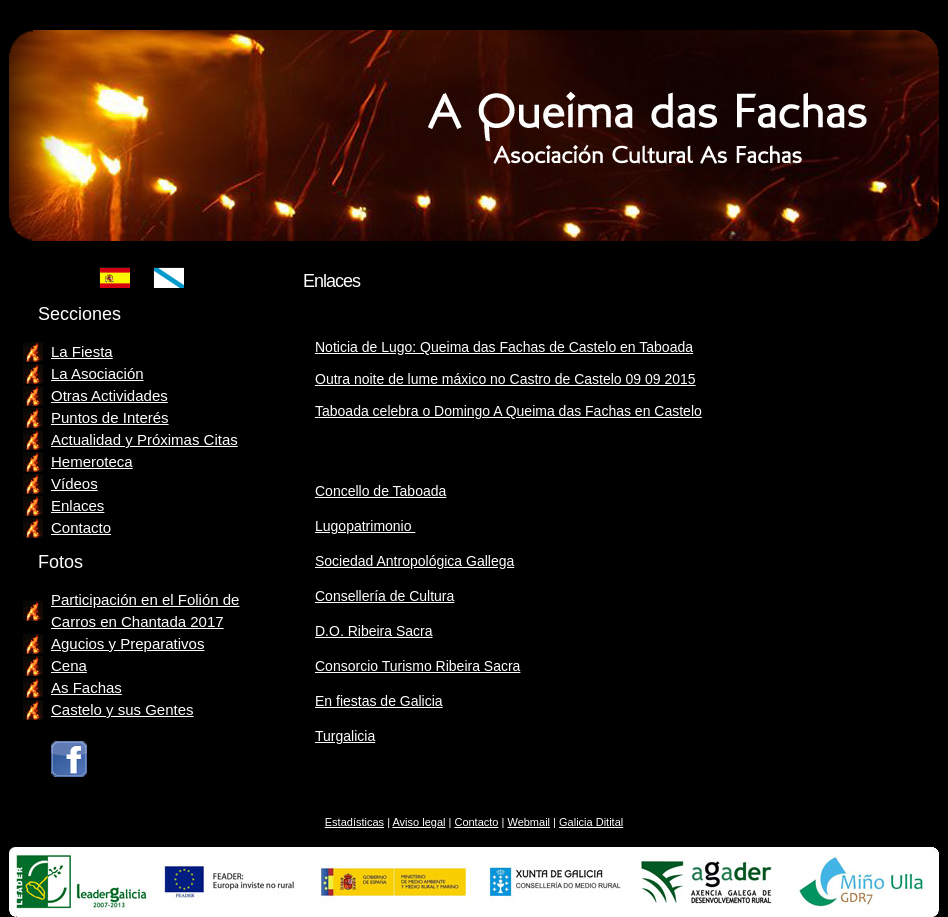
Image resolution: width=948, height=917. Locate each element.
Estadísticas (354, 822)
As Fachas (86, 687)
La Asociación (97, 373)
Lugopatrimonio (365, 526)
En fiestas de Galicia (379, 701)
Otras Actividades (109, 395)
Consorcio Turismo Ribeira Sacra (417, 666)
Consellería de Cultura (384, 596)
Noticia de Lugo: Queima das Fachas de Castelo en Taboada (504, 347)
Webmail (528, 822)
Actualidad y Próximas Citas (144, 439)
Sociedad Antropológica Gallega (414, 561)
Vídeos (74, 483)
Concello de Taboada (380, 491)
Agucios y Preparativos (127, 643)
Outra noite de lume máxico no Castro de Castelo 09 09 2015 (505, 379)
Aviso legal (418, 822)
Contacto (81, 527)
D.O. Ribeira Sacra (373, 631)
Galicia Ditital (591, 822)
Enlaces (77, 505)
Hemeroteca (92, 461)
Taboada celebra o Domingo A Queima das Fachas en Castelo (508, 411)
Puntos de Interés (110, 417)
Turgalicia (345, 736)
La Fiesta (82, 351)
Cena (69, 665)
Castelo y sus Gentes (122, 709)
